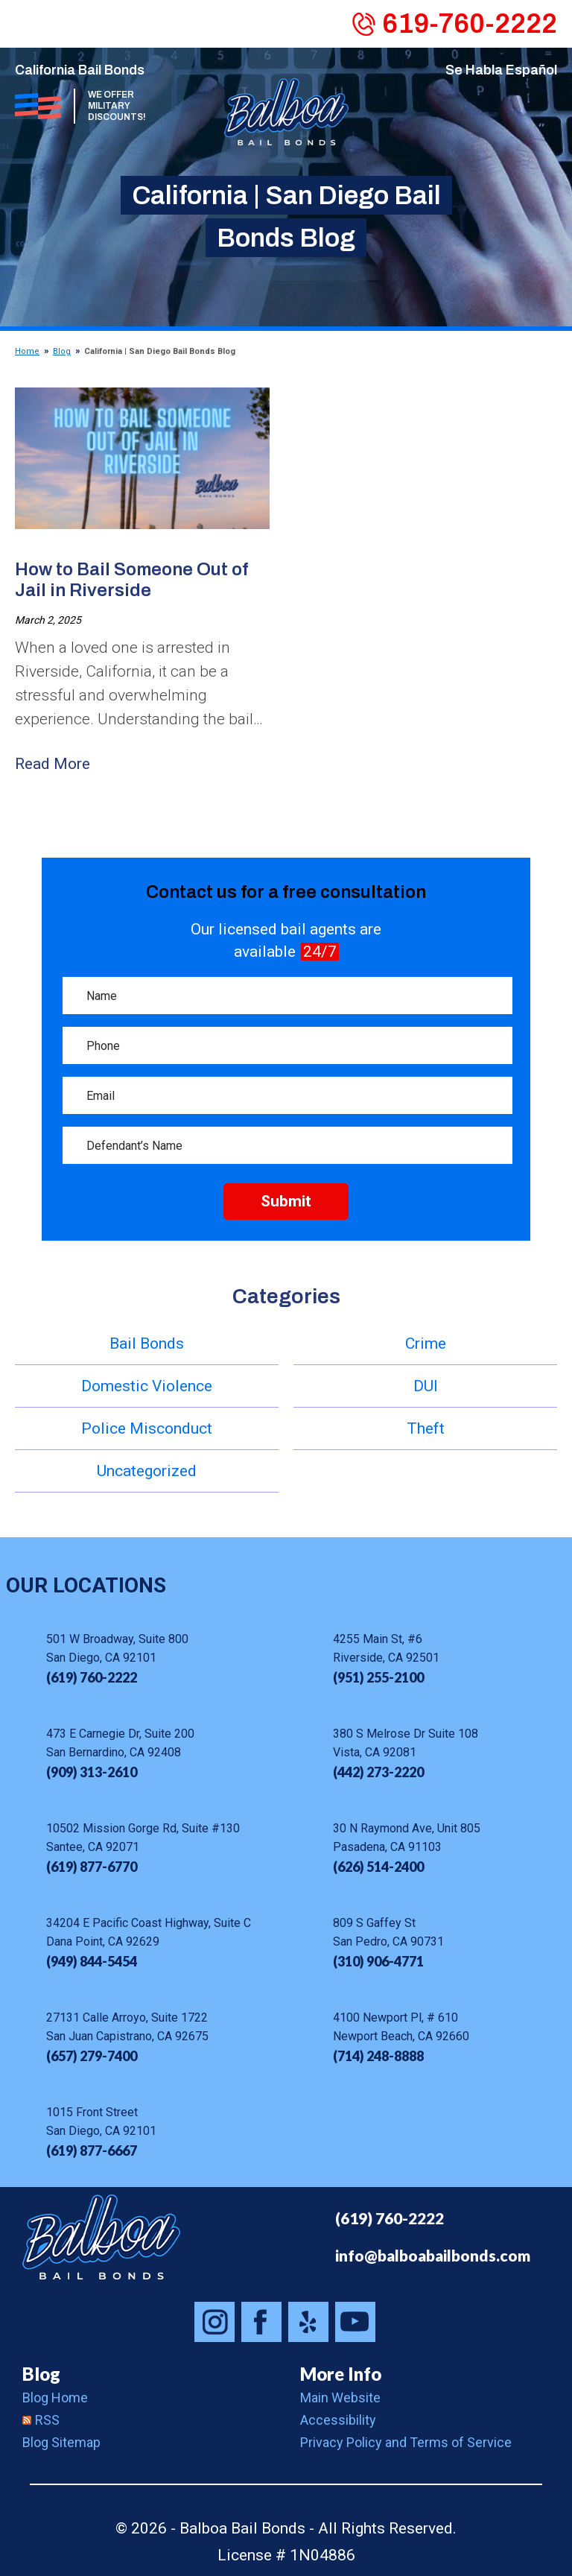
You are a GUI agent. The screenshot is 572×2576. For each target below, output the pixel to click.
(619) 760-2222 (389, 2218)
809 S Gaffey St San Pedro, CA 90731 (388, 1932)
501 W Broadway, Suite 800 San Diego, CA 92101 (117, 1648)
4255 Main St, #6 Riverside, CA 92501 (386, 1648)
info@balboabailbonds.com (432, 2255)
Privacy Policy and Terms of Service (406, 2442)
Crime (425, 1343)
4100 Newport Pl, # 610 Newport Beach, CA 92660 (401, 2026)
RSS (41, 2420)
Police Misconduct (146, 1428)
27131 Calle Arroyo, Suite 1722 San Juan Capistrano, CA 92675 (127, 2026)
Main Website (340, 2397)
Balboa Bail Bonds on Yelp (308, 2322)
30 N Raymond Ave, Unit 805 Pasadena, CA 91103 (406, 1837)
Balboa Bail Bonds (101, 2236)
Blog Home (55, 2397)
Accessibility (338, 2420)
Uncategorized (147, 1471)
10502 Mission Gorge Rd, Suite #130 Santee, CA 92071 (143, 1837)
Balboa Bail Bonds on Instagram (214, 2322)
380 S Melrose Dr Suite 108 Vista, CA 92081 (405, 1743)
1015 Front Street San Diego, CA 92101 (101, 2121)
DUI (425, 1386)
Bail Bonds (146, 1343)
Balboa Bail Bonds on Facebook (261, 2322)
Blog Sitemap (61, 2442)
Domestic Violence (146, 1386)
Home (27, 351)
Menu (26, 22)
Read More (52, 764)
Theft (426, 1428)
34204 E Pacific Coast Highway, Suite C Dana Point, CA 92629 (148, 1932)
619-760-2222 (469, 24)
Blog (62, 351)
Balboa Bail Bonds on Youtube (355, 2322)
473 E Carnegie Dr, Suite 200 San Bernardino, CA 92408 (120, 1743)
